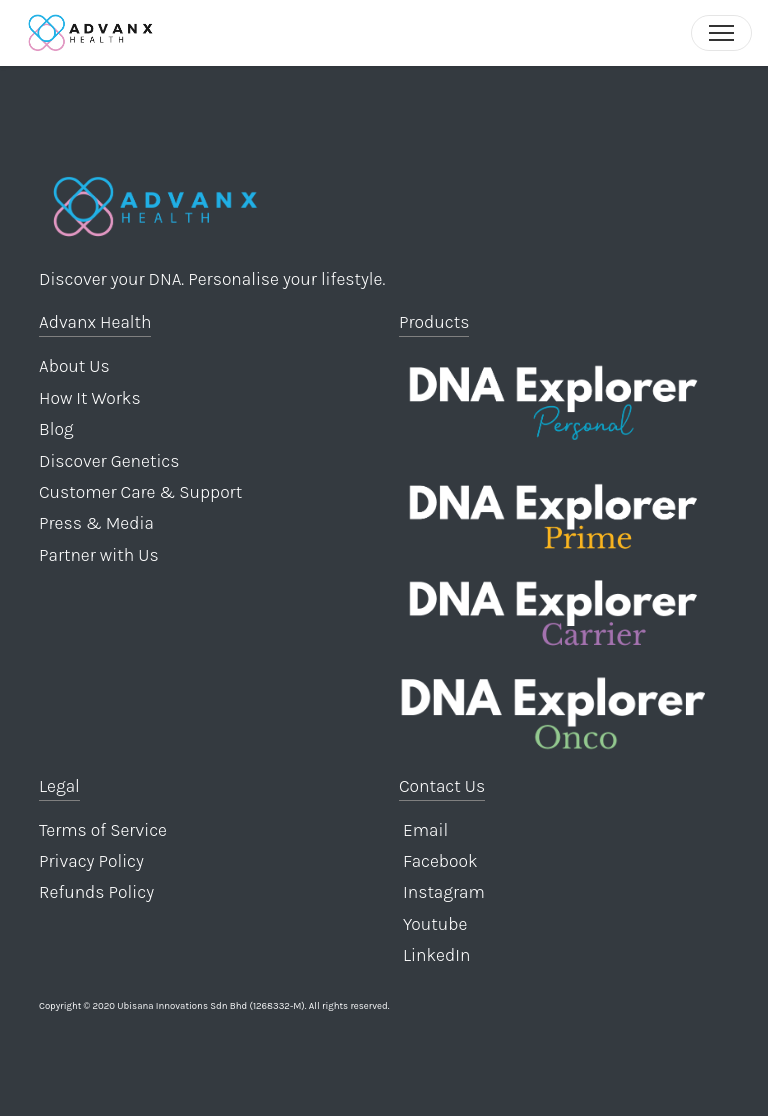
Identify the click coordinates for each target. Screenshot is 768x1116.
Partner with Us (99, 555)
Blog (56, 429)
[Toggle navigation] (721, 33)
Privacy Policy (91, 861)
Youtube (433, 924)
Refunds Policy (96, 892)
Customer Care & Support (140, 492)
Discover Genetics (109, 461)
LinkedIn (434, 955)
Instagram (442, 892)
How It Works (90, 398)
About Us (74, 366)
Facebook (438, 861)
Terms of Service (103, 830)
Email (423, 830)
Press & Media (96, 523)
